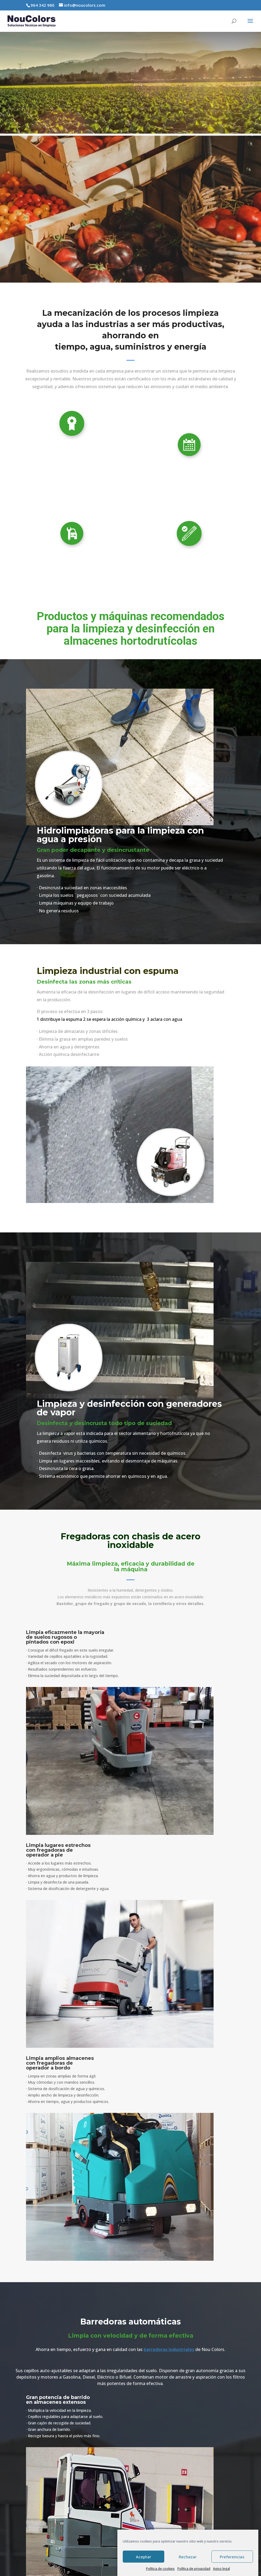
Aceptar (143, 2556)
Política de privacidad (193, 2568)
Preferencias (232, 2556)
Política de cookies (160, 2568)
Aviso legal (221, 2568)
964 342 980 (42, 5)
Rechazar (188, 2556)
